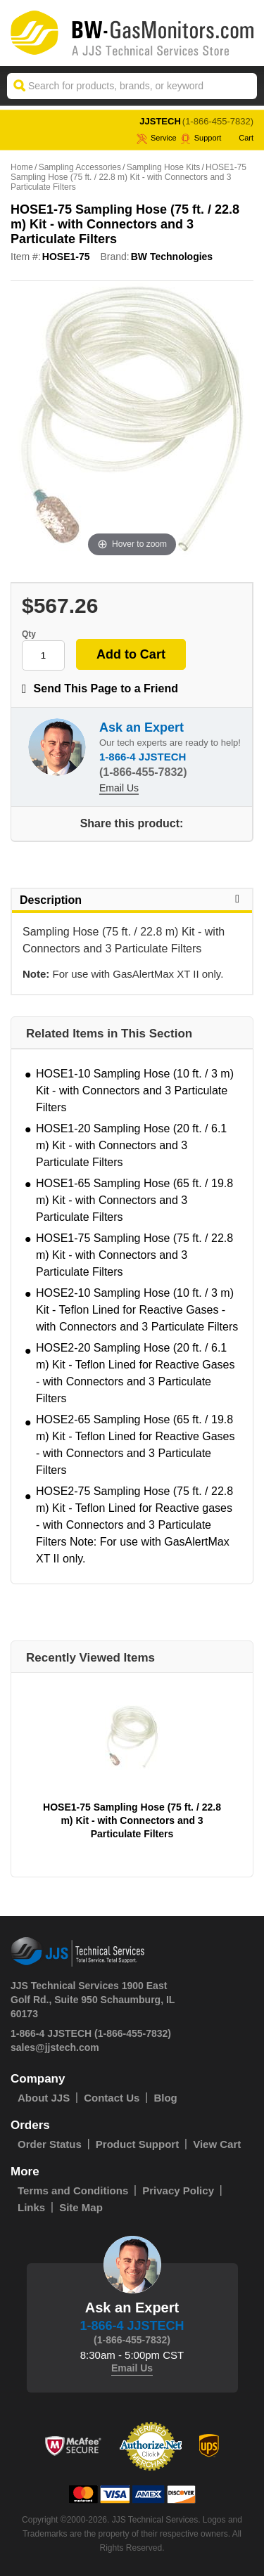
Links (31, 2207)
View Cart (217, 2144)
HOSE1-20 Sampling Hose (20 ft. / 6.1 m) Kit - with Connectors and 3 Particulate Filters (131, 1145)
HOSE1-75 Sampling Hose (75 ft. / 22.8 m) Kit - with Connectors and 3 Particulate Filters (134, 1255)
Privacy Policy (178, 2190)
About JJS (44, 2098)
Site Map (81, 2207)
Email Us (119, 788)
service (157, 138)
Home (22, 167)
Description (132, 899)
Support (201, 138)
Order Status (50, 2144)
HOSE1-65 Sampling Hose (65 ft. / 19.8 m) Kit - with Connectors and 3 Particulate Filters (134, 1200)
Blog (165, 2098)
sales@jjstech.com (55, 2047)
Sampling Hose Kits (164, 167)
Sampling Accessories (80, 167)
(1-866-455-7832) (217, 121)
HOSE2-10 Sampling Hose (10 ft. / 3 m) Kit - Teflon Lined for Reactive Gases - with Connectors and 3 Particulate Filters (137, 1310)
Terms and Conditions (73, 2190)
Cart (239, 138)
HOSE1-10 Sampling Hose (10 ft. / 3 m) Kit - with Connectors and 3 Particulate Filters (135, 1090)
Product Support (137, 2144)
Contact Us (111, 2098)
